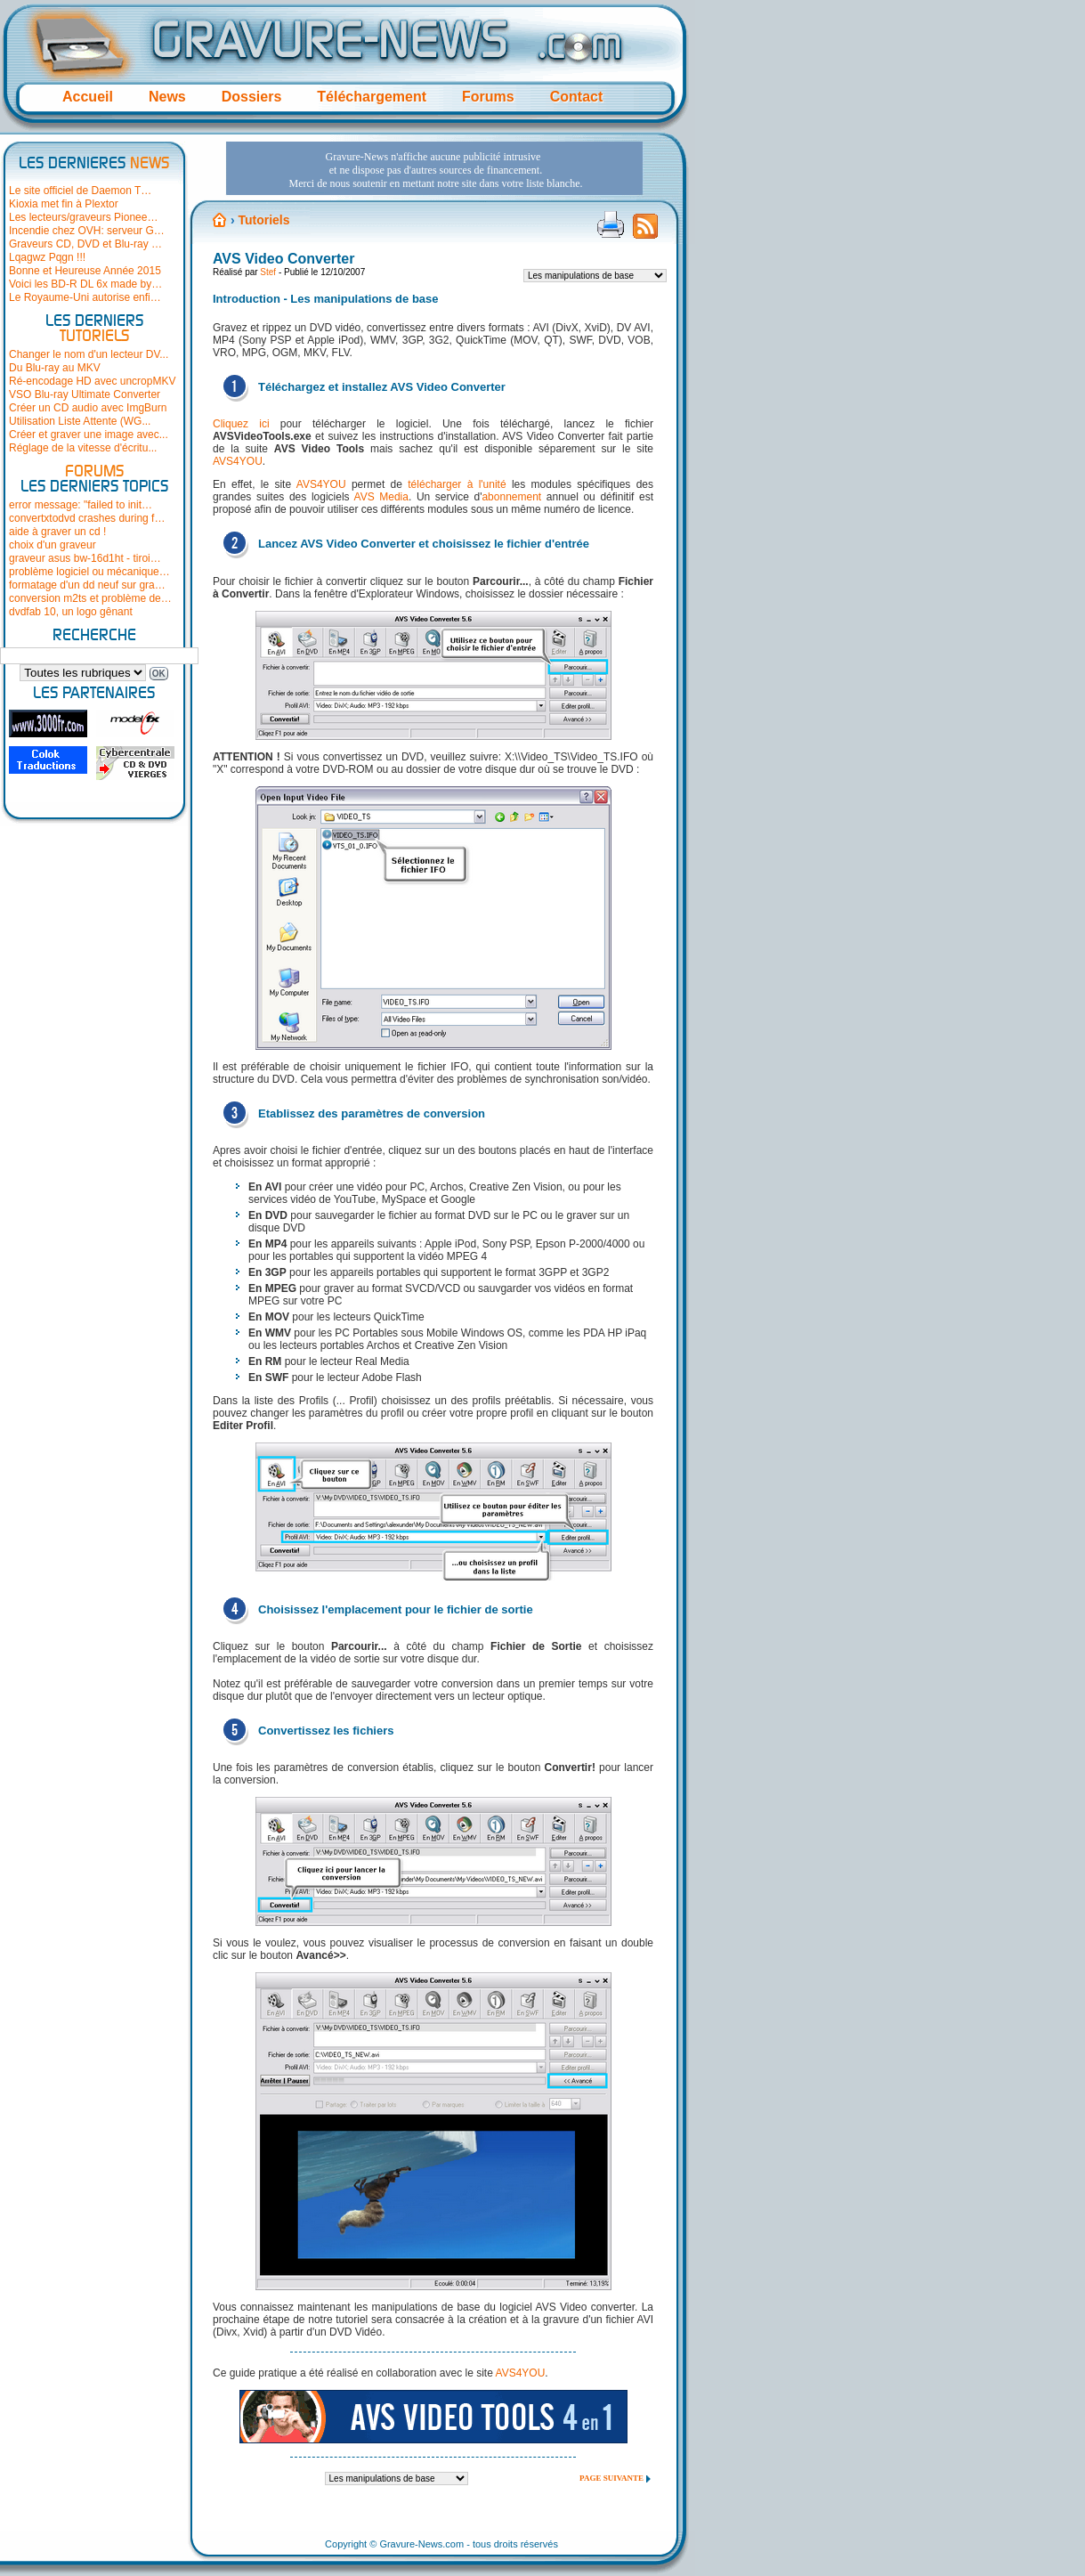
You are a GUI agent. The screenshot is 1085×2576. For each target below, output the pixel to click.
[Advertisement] (434, 168)
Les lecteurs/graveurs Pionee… (83, 217)
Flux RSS (645, 231)
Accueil (87, 96)
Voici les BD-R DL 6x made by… (85, 284)
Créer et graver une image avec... (88, 434)
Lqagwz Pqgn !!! (47, 257)
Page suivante (611, 2478)
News (167, 96)
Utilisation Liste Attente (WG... (79, 421)
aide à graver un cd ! (57, 531)
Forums (488, 96)
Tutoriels (263, 220)
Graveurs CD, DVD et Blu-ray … (85, 244)
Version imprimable (610, 224)
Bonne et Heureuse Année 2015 (85, 270)
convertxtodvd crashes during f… (87, 518)
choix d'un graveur (52, 545)
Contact (576, 96)
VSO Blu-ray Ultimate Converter (84, 394)
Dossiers (252, 96)
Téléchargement (371, 96)
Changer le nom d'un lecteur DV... (88, 354)
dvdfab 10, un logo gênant (71, 611)
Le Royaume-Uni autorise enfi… (85, 297)
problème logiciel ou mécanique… (89, 571)
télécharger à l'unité (457, 484)
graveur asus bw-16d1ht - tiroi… (85, 558)
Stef (268, 272)
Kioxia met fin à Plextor (63, 204)
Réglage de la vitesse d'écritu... (83, 448)
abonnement (511, 497)
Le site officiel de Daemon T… (80, 190)
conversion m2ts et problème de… (90, 598)
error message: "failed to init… (80, 505)
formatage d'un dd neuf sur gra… (87, 585)
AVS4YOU (238, 461)
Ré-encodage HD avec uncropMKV (92, 381)
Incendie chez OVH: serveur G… (87, 230)
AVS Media (381, 497)
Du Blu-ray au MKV (55, 368)
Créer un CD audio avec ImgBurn (87, 408)
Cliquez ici (241, 424)
